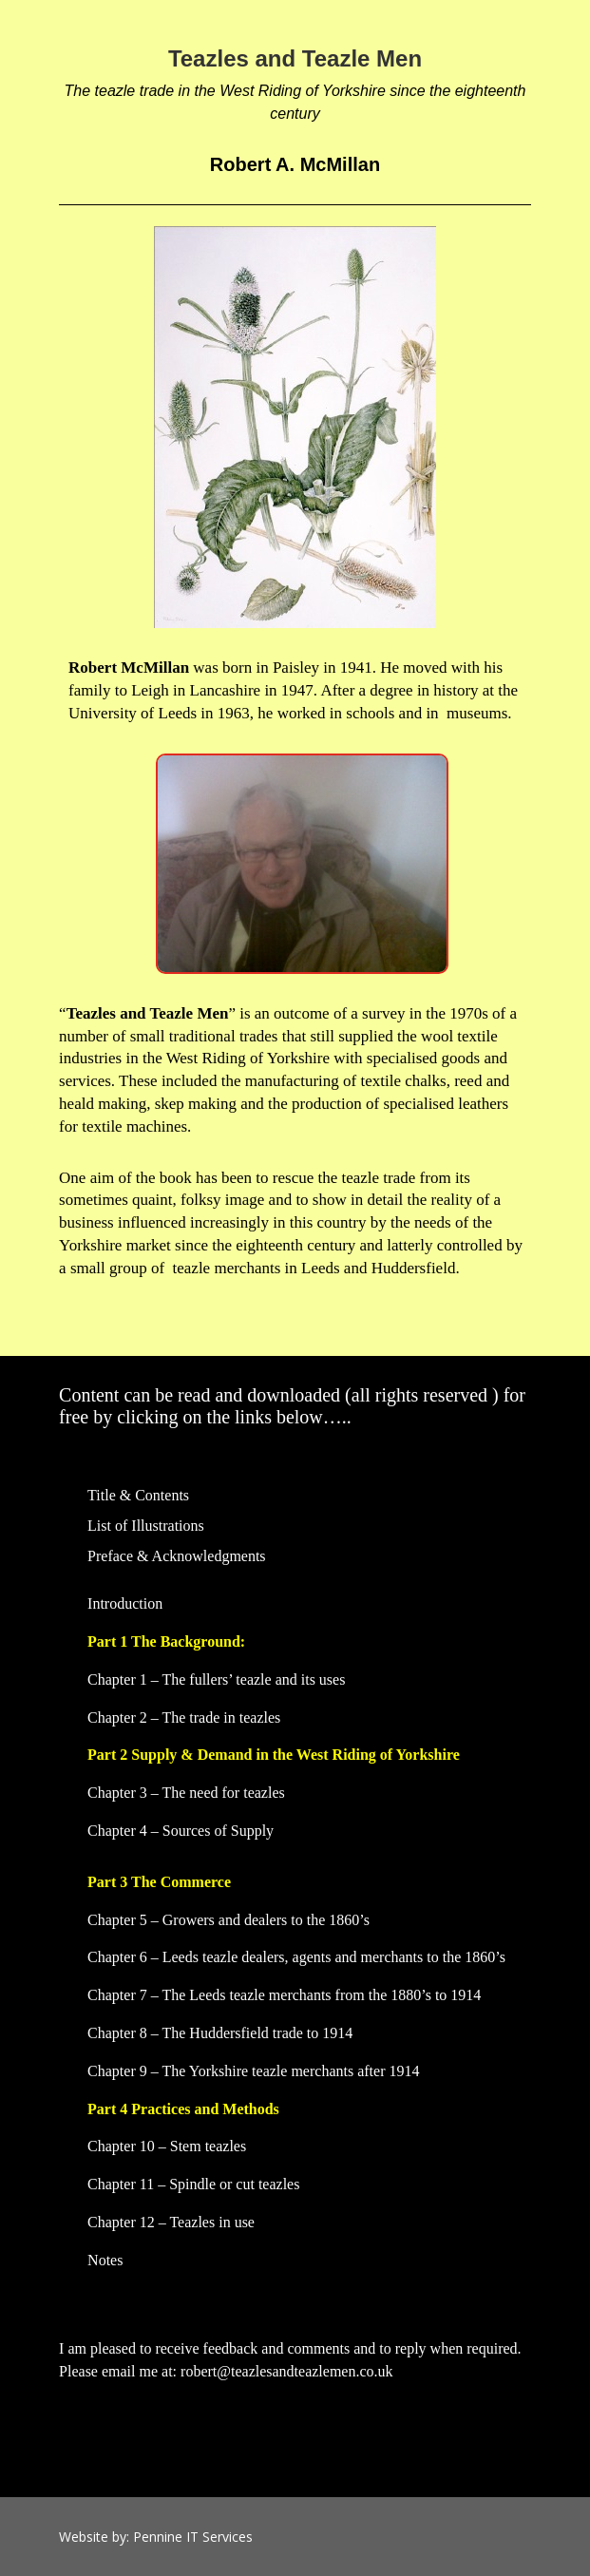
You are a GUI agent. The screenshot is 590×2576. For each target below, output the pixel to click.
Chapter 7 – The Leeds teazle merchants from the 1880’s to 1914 (284, 1995)
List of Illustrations (145, 1525)
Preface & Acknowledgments (176, 1556)
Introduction (124, 1603)
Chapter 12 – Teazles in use (171, 2222)
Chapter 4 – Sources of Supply (180, 1830)
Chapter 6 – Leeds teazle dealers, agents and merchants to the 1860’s (296, 1957)
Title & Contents (138, 1495)
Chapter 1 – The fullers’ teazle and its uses (216, 1679)
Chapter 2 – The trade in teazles (183, 1717)
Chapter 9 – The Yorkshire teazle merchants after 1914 (253, 2071)
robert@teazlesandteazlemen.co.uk (287, 2371)
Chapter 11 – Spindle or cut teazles (193, 2184)
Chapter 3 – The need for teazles (186, 1792)
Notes (105, 2260)
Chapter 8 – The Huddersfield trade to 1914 (219, 2033)
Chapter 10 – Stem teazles (166, 2146)
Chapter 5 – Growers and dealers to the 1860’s (228, 1920)
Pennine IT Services (193, 2537)
